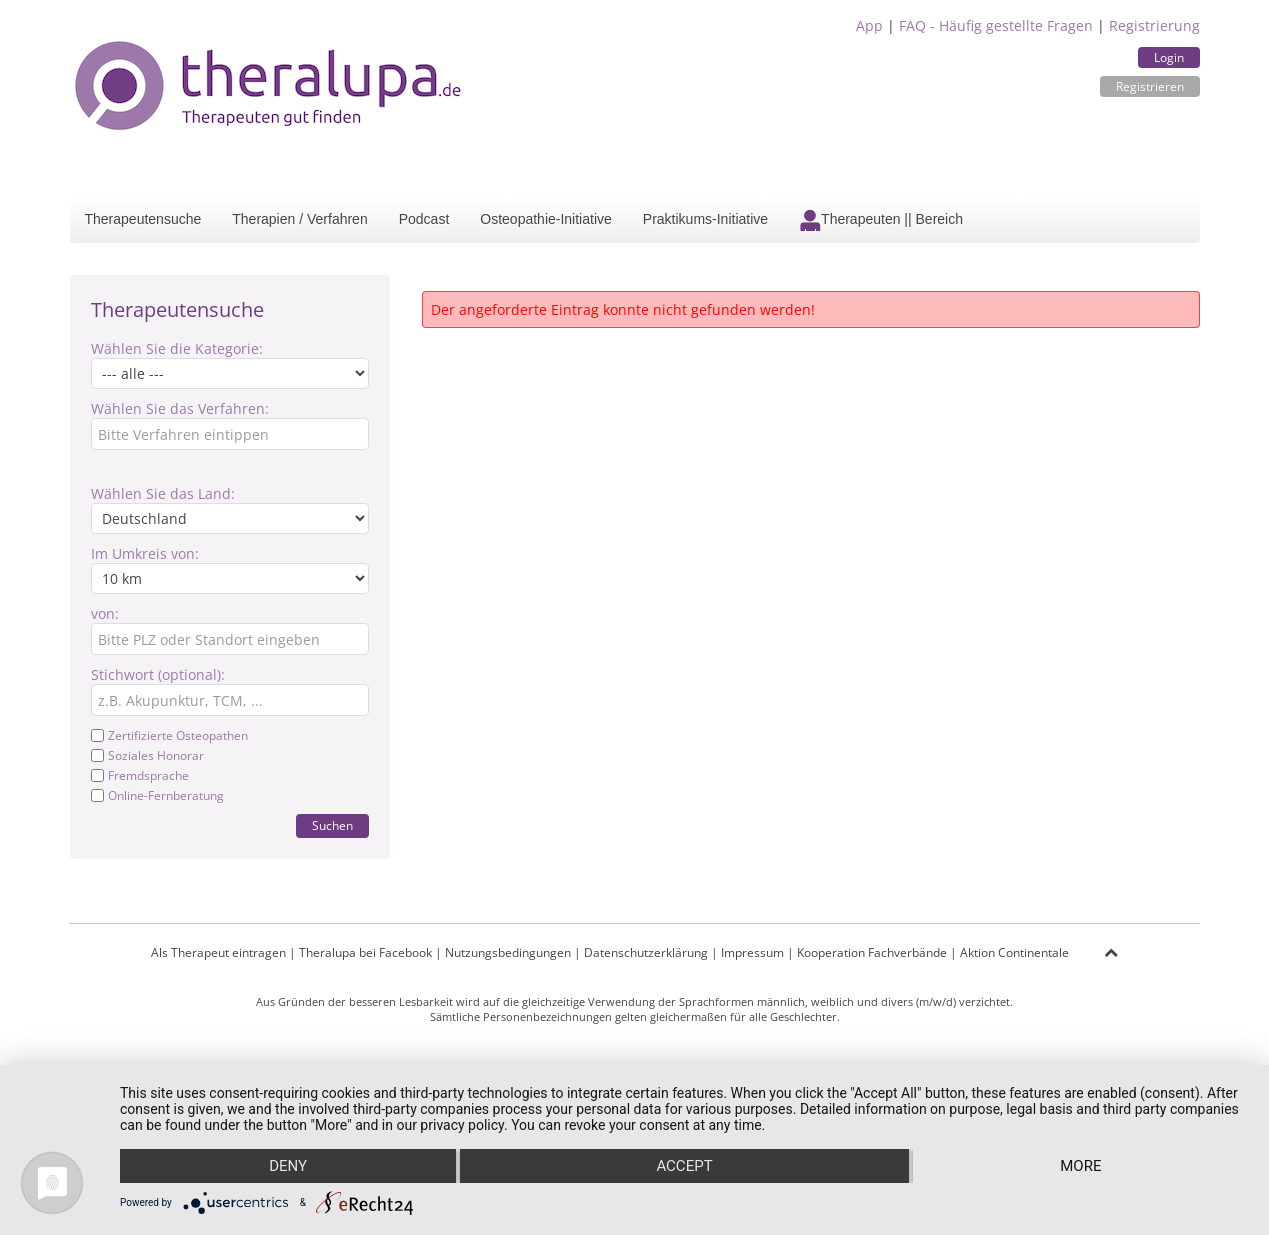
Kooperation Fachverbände (872, 952)
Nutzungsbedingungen (508, 952)
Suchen (332, 825)
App (869, 25)
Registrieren (1150, 86)
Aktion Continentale (1014, 952)
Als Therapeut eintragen (218, 952)
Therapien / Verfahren (299, 219)
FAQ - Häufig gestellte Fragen (996, 25)
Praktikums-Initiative (705, 219)
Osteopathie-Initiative (546, 219)
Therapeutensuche (143, 219)
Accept (684, 1166)
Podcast (424, 219)
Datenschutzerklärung (646, 952)
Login (1169, 57)
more (1080, 1166)
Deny (288, 1166)
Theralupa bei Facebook (365, 952)
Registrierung (1154, 25)
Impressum (752, 952)
